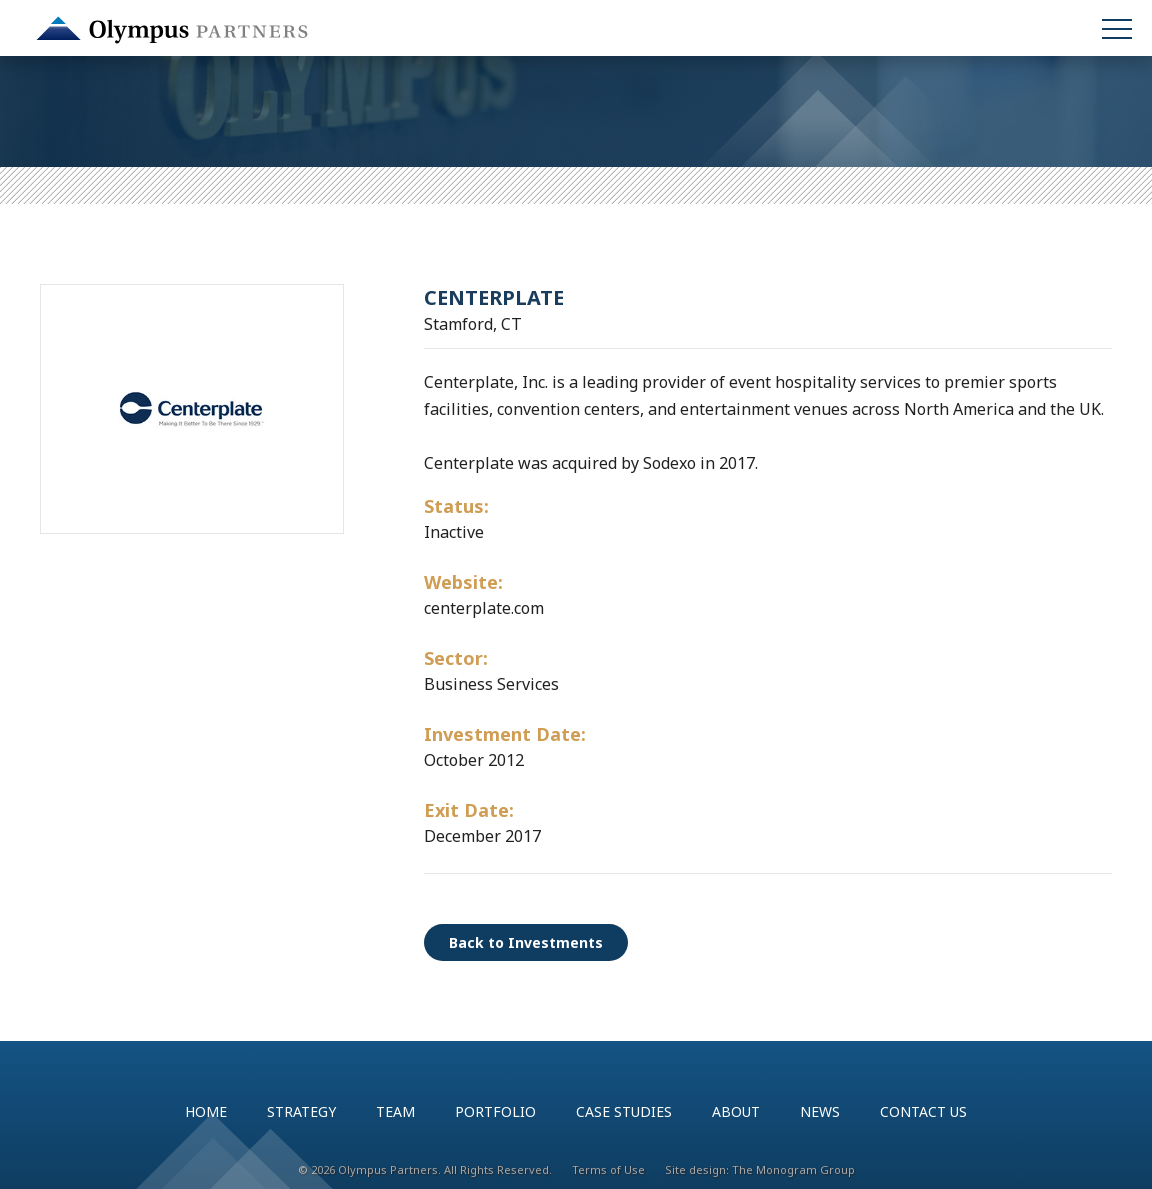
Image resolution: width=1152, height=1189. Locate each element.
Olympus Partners (172, 30)
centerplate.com (484, 608)
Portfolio (495, 1111)
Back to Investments (526, 942)
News (820, 1111)
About (736, 1111)
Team (395, 1111)
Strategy (301, 1111)
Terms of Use (608, 1169)
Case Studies (624, 1111)
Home (206, 1111)
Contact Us (923, 1111)
